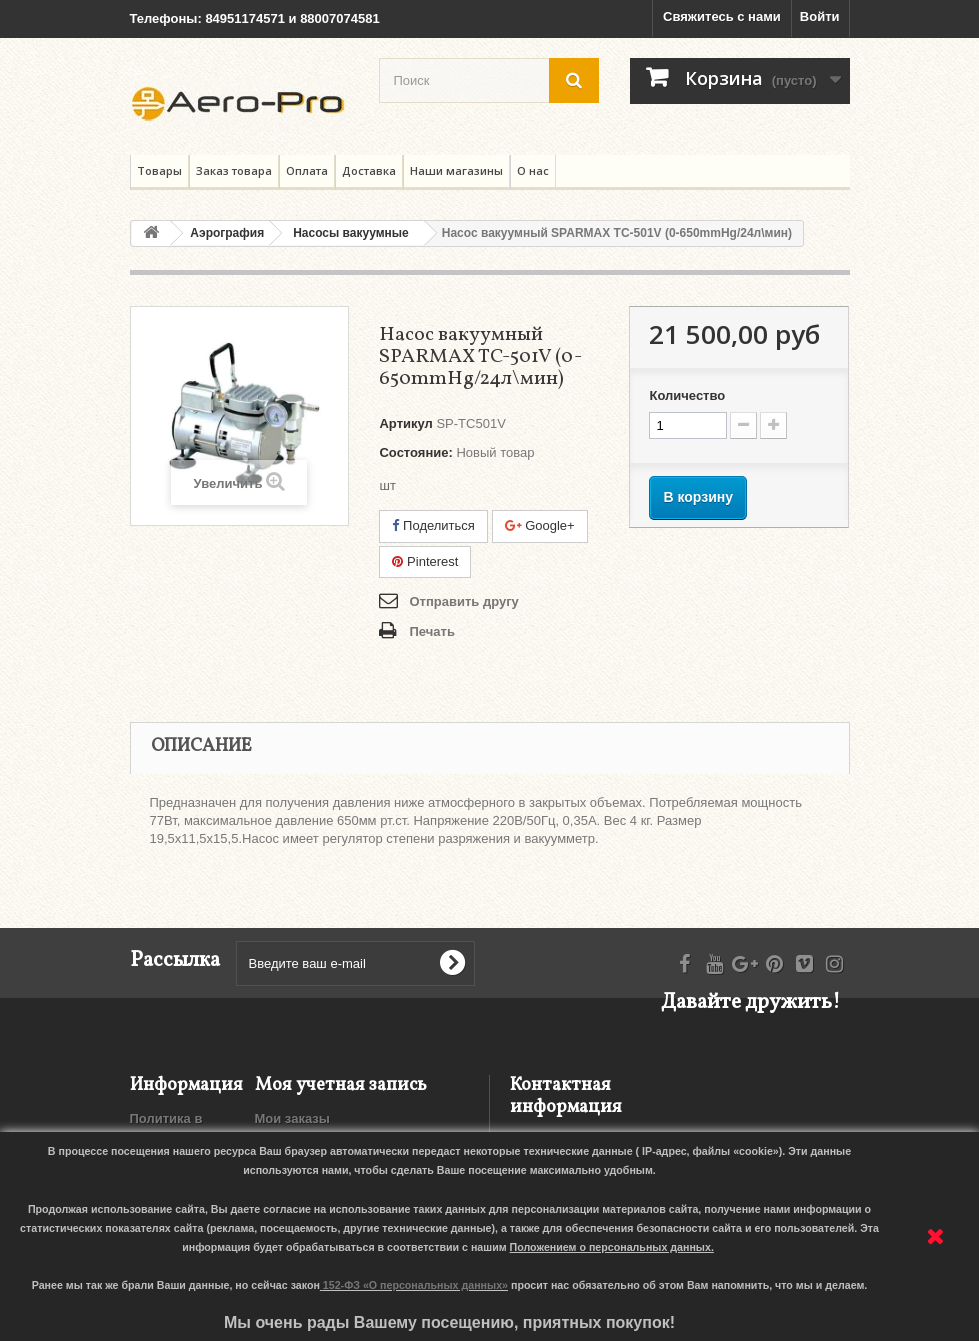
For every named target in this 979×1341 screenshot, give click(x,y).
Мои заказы (292, 1118)
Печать (431, 631)
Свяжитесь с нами (722, 16)
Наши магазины (456, 170)
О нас (533, 170)
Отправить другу (463, 601)
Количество (687, 395)
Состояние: (415, 452)
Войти (820, 16)
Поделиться (433, 525)
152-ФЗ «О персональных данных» (415, 1285)
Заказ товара (234, 170)
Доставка (369, 170)
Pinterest (425, 561)
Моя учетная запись (341, 1085)
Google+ (540, 525)
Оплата (307, 170)
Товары (159, 170)
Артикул (405, 423)
